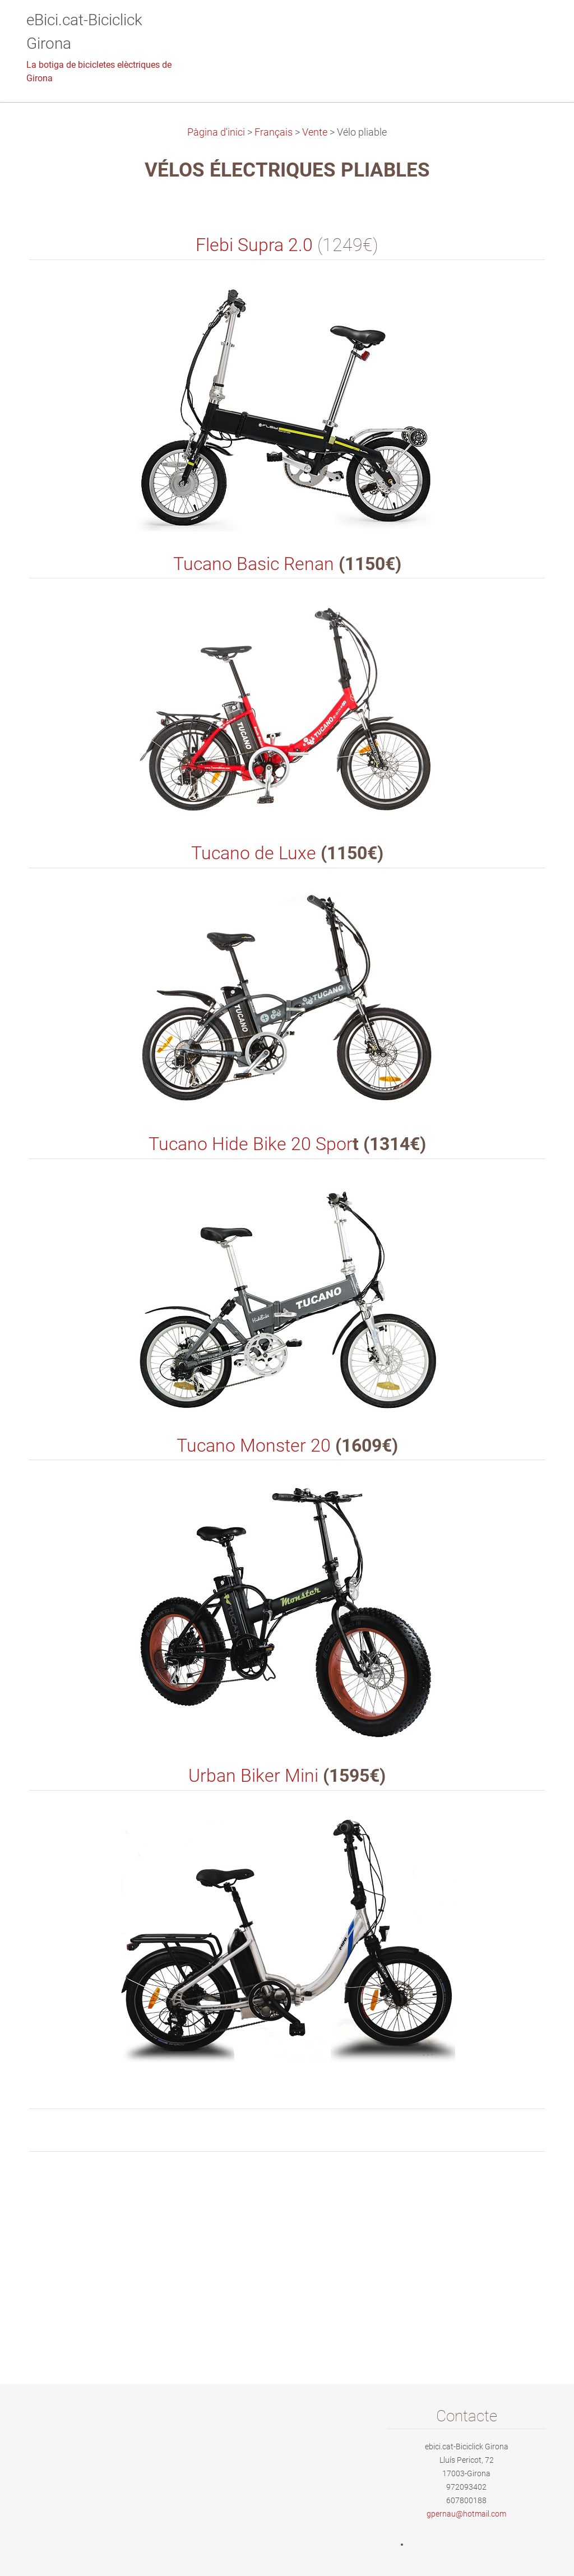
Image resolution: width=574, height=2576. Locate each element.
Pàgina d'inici (216, 132)
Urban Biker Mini (253, 1776)
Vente (314, 132)
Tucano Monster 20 (254, 1445)
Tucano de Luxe (253, 853)
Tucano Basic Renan (253, 564)
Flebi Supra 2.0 (254, 245)
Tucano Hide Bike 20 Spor (251, 1144)
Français (273, 132)
